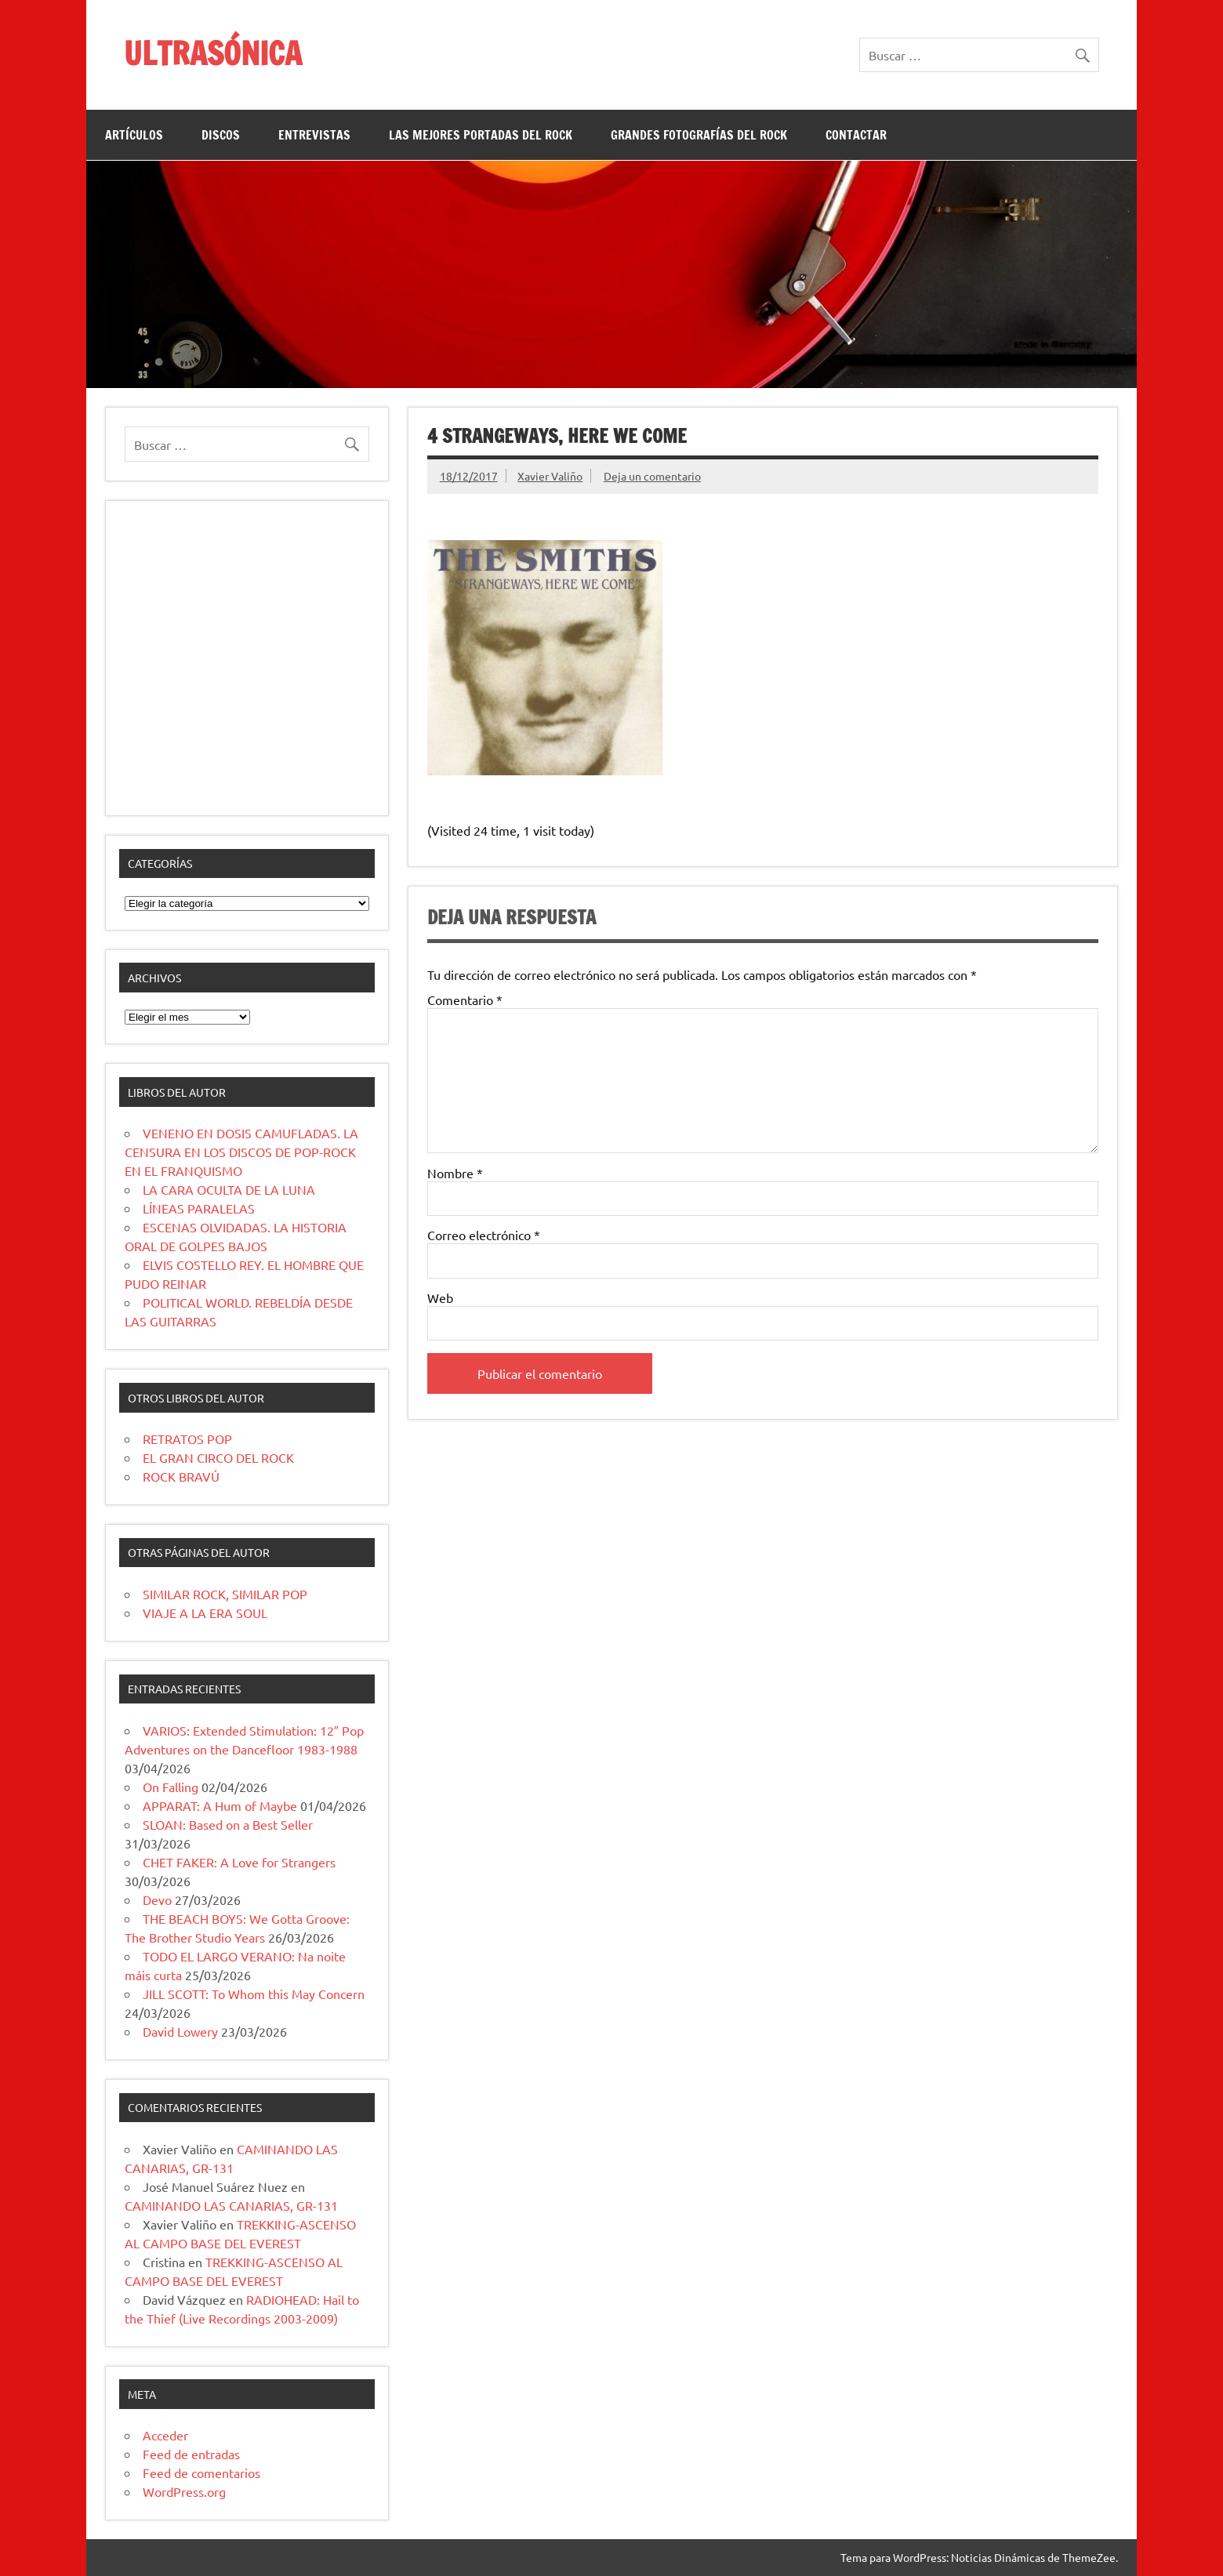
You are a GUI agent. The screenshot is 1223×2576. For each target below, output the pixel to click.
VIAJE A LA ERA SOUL (205, 1612)
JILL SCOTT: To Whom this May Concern (254, 1993)
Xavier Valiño (549, 476)
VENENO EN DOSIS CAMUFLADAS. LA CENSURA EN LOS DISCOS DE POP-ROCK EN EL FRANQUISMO (241, 1151)
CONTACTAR (856, 134)
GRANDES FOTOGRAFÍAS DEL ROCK (699, 134)
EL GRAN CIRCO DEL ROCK (218, 1457)
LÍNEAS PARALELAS (199, 1208)
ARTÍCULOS (134, 134)
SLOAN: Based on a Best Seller (228, 1824)
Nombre (455, 1172)
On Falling (170, 1786)
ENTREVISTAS (314, 134)
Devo (157, 1899)
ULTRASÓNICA (213, 53)
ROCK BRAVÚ (181, 1476)
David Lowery (180, 2031)
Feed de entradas (191, 2454)
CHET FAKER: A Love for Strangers (239, 1862)
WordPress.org (184, 2491)
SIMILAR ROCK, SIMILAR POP (225, 1594)
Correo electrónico (483, 1234)
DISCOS (220, 134)
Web (440, 1297)
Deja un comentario (652, 476)
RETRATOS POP (187, 1438)
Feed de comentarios (201, 2472)
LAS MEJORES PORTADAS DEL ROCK (480, 134)
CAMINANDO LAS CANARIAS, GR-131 (231, 2205)
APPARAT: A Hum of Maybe (220, 1805)
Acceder (165, 2435)
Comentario (465, 999)
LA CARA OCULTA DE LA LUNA (229, 1189)
